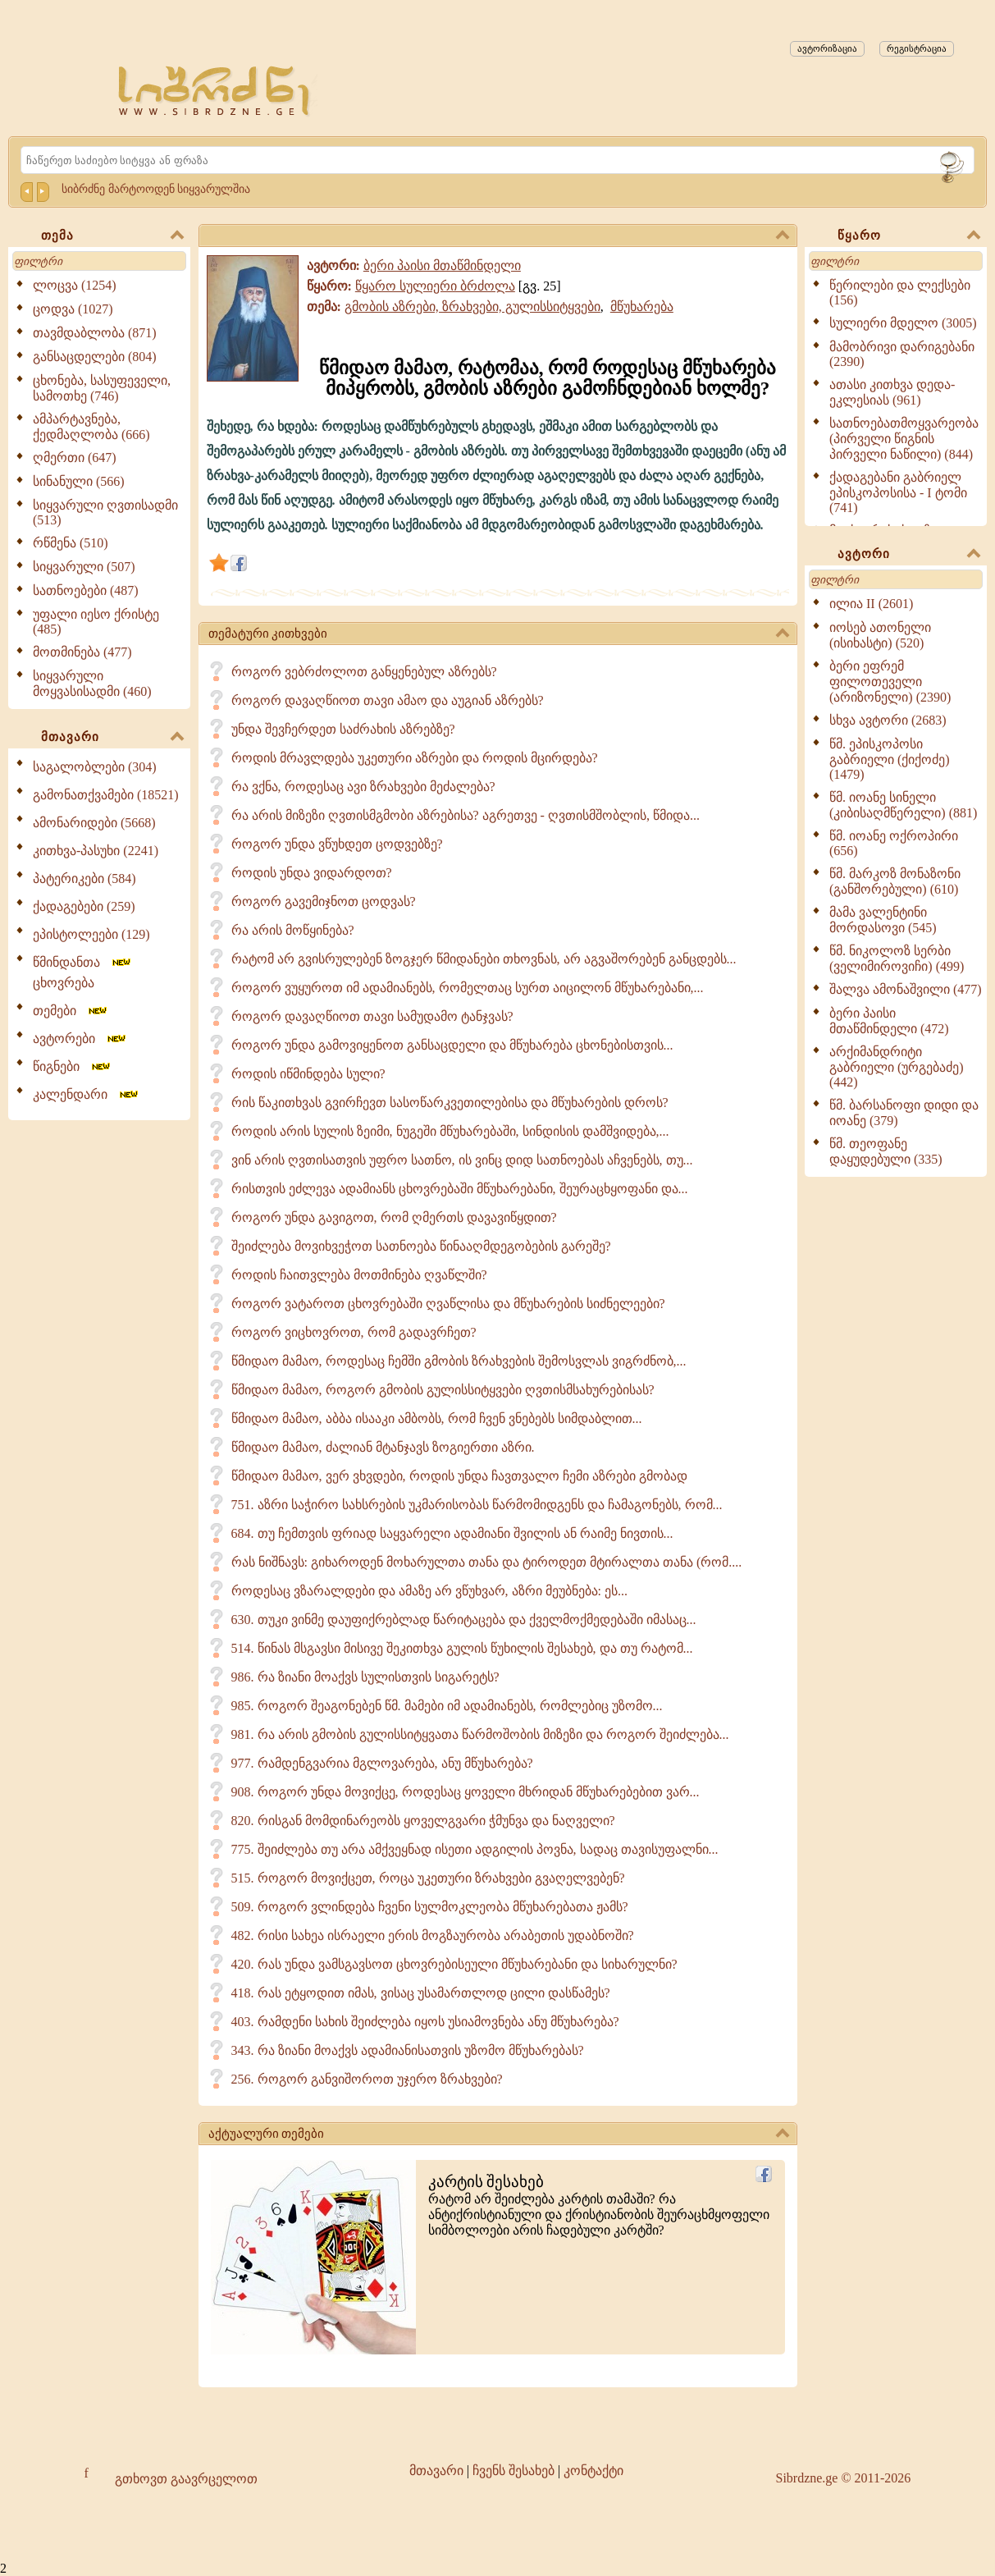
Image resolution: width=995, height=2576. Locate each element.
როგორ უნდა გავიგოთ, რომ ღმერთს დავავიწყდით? (394, 1217)
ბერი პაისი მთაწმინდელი (442, 265)
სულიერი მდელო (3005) (903, 323)
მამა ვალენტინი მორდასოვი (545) (883, 920)
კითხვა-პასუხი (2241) (95, 851)
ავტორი (909, 554)
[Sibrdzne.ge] (215, 91)
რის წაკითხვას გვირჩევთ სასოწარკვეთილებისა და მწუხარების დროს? (450, 1103)
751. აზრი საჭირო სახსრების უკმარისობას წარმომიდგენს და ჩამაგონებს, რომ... (477, 1505)
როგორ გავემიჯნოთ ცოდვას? (323, 901)
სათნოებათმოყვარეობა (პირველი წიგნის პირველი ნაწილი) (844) (904, 438)
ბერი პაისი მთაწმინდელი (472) (889, 1021)
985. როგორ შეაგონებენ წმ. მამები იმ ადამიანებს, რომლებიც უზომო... (447, 1706)
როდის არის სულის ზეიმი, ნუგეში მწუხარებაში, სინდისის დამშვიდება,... (450, 1131)
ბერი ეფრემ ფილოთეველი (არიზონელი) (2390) (890, 681)
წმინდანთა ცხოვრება (83, 972)
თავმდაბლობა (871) (95, 333)
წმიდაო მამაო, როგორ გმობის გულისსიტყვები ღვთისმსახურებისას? (443, 1390)
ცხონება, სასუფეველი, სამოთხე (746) (102, 388)
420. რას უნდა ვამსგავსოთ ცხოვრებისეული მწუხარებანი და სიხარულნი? (454, 1964)
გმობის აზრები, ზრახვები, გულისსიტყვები (472, 306)
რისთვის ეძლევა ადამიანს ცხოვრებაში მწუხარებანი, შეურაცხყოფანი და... (459, 1189)
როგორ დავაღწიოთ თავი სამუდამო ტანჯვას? (372, 1016)
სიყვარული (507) (84, 567)
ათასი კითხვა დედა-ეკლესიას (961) (892, 392)
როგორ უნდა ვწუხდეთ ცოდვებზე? (337, 844)
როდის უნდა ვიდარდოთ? (311, 873)
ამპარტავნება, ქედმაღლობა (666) (91, 427)
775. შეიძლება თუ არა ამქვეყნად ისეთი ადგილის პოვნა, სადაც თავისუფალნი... (475, 1849)
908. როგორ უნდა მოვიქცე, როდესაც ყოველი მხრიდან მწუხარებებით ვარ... (465, 1792)
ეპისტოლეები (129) (91, 934)
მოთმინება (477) (82, 652)
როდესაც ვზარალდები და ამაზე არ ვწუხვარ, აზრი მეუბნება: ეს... (429, 1591)
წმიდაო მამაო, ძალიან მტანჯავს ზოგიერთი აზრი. (383, 1447)
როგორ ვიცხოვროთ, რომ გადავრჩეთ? (354, 1332)
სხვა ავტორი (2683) (888, 720)
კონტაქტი (593, 2471)
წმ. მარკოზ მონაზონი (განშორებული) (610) (895, 881)
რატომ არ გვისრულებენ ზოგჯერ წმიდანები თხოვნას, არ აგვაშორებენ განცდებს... (484, 959)
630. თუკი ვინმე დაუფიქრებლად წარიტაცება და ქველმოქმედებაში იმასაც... (463, 1620)
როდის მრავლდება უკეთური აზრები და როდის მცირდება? (414, 758)
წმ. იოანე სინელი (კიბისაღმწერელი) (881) (903, 805)
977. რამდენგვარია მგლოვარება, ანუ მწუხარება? (382, 1763)
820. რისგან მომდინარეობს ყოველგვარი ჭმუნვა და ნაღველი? (423, 1821)
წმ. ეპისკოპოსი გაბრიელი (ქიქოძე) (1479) (889, 759)
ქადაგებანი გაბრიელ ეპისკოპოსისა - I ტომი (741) (898, 492)
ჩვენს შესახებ (513, 2471)
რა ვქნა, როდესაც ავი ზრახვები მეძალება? (363, 787)
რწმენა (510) (70, 543)
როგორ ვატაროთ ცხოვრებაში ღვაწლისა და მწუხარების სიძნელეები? (448, 1304)
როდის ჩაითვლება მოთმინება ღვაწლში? (359, 1275)
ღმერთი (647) (74, 457)
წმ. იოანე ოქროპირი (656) (893, 843)
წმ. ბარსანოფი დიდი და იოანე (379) (904, 1113)
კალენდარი (86, 1094)
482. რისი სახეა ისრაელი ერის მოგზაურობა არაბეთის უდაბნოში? (432, 1935)
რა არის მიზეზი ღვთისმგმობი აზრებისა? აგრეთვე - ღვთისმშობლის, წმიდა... (465, 815)
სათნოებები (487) (86, 590)
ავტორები (80, 1038)
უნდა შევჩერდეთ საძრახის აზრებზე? (343, 729)
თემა (112, 236)
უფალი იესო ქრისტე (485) (96, 621)
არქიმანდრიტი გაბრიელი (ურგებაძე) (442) (896, 1067)
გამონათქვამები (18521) (106, 795)
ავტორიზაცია (827, 48)
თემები (71, 1011)
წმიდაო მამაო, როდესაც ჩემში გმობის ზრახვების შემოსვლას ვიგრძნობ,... (459, 1361)
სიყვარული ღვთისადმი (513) (105, 512)
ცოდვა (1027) (73, 309)
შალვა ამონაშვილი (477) (905, 989)
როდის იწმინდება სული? (308, 1074)
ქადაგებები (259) (84, 906)
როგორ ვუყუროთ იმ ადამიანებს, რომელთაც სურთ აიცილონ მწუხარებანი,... (467, 988)
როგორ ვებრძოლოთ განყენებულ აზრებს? (364, 672)
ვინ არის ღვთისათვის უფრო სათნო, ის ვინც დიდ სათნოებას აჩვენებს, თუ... (462, 1160)
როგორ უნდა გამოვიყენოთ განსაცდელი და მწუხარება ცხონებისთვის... (452, 1045)
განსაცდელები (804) (95, 357)
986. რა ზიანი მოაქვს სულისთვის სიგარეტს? (365, 1677)
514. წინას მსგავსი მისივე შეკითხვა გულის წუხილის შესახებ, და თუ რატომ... (462, 1648)
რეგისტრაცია (917, 48)
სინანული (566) (79, 481)
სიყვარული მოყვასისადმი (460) (92, 683)
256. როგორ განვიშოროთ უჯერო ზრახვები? (367, 2079)
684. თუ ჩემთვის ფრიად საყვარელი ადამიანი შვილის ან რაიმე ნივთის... (452, 1533)
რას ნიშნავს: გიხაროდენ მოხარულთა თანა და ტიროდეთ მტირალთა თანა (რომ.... (486, 1562)
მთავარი (112, 737)
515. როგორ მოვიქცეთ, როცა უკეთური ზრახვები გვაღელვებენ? (428, 1878)
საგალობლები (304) (95, 767)
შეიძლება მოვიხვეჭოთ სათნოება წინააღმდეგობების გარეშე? (421, 1246)
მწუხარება (641, 306)
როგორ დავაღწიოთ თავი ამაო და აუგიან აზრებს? (387, 700)
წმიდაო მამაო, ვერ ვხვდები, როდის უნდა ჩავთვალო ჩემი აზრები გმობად (459, 1476)
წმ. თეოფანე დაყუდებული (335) (886, 1151)
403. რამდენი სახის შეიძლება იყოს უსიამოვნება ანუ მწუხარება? (425, 2022)
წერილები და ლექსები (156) (899, 292)
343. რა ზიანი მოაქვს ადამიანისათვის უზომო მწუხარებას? (407, 2050)
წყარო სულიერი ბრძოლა (435, 286)
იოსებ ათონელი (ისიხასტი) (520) (880, 635)
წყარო (909, 236)
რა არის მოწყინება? (292, 930)
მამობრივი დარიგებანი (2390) (901, 354)
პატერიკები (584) (84, 878)
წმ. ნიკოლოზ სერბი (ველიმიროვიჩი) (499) (896, 958)
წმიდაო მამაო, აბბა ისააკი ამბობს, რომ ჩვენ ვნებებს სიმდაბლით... (436, 1418)
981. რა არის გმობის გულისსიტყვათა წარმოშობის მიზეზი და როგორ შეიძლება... (480, 1734)
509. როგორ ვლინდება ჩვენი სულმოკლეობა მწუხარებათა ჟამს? (429, 1907)
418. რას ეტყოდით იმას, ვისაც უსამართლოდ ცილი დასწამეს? (420, 1993)
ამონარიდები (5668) (94, 823)
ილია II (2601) (871, 604)
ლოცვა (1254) (74, 285)
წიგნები (72, 1066)
